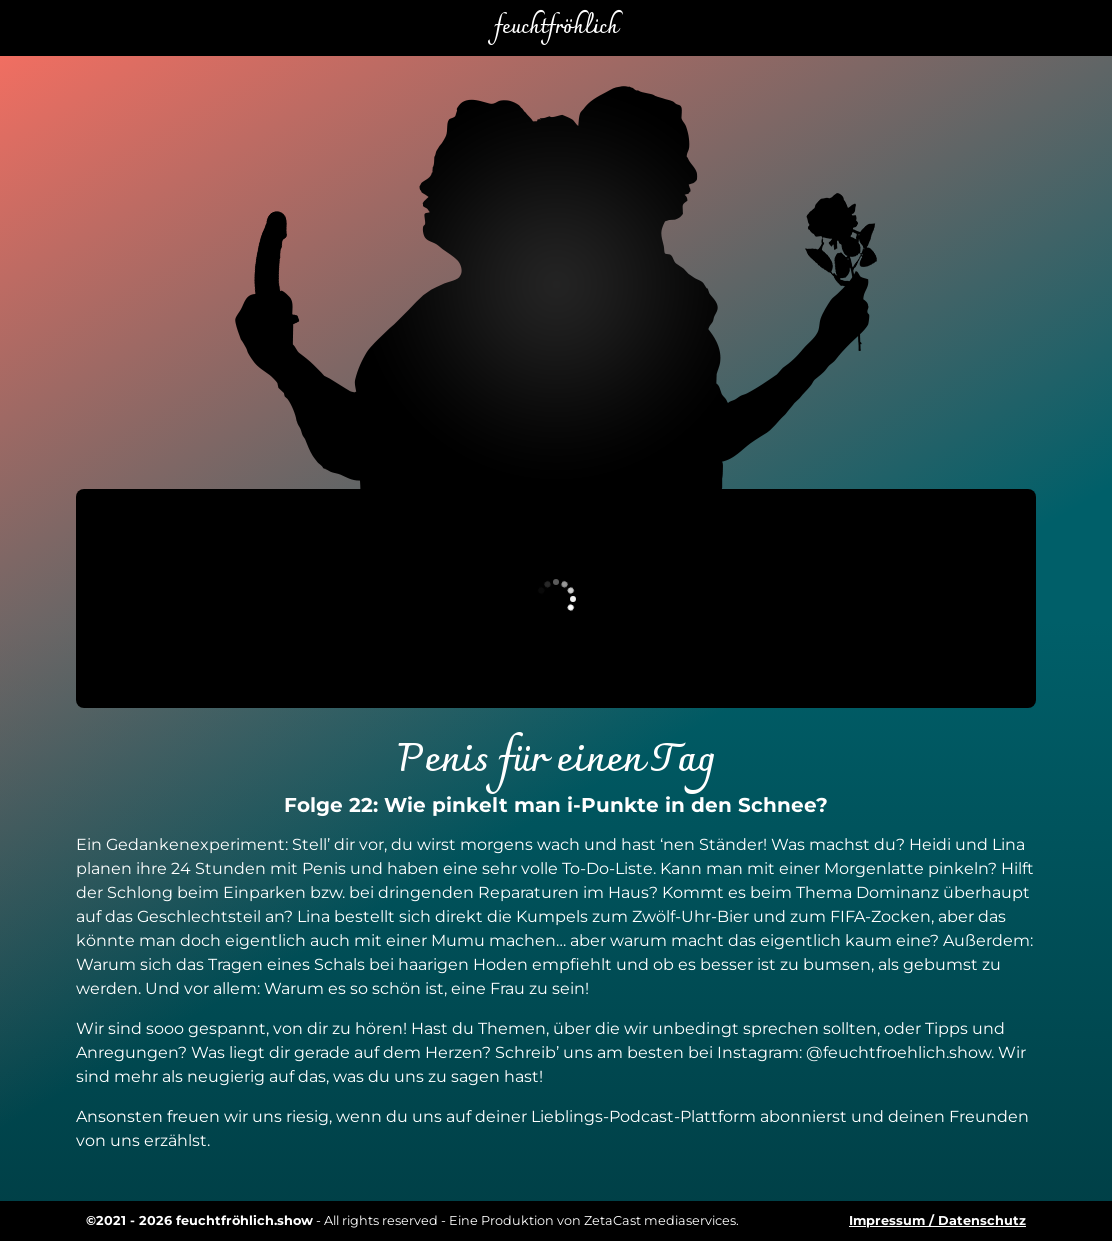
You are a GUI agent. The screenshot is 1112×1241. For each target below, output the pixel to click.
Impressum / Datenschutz (937, 1220)
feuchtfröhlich (556, 28)
